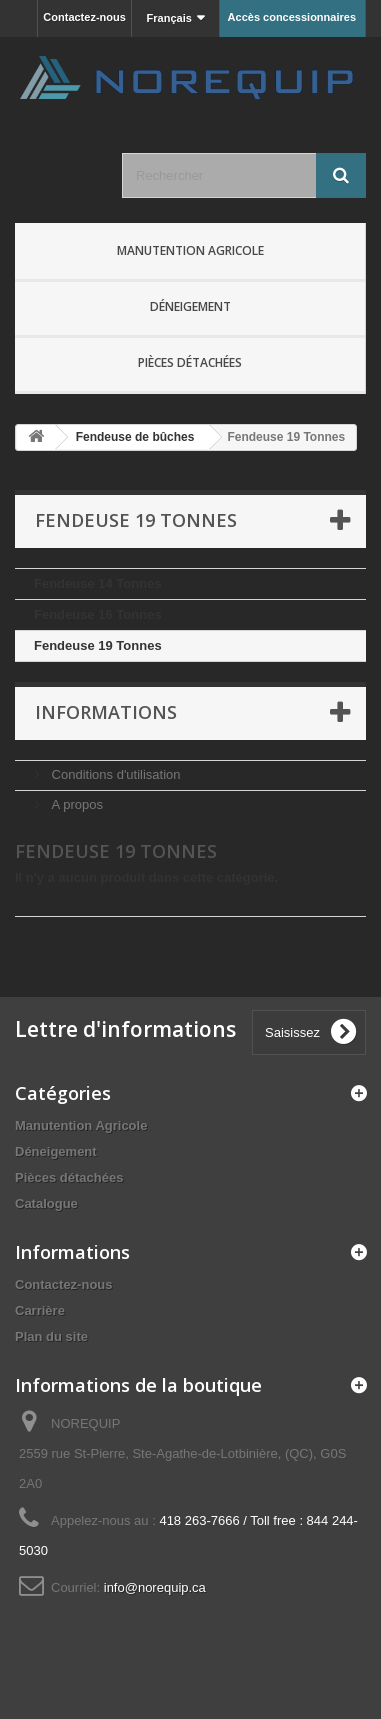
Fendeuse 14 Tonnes (98, 583)
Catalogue (46, 1203)
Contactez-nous (84, 17)
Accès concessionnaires (292, 17)
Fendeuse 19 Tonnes (98, 645)
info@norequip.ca (155, 1587)
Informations (106, 712)
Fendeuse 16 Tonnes (98, 614)
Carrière (40, 1310)
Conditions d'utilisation (114, 774)
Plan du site (51, 1336)
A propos (75, 804)
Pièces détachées (190, 362)
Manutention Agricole (190, 250)
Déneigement (190, 306)
